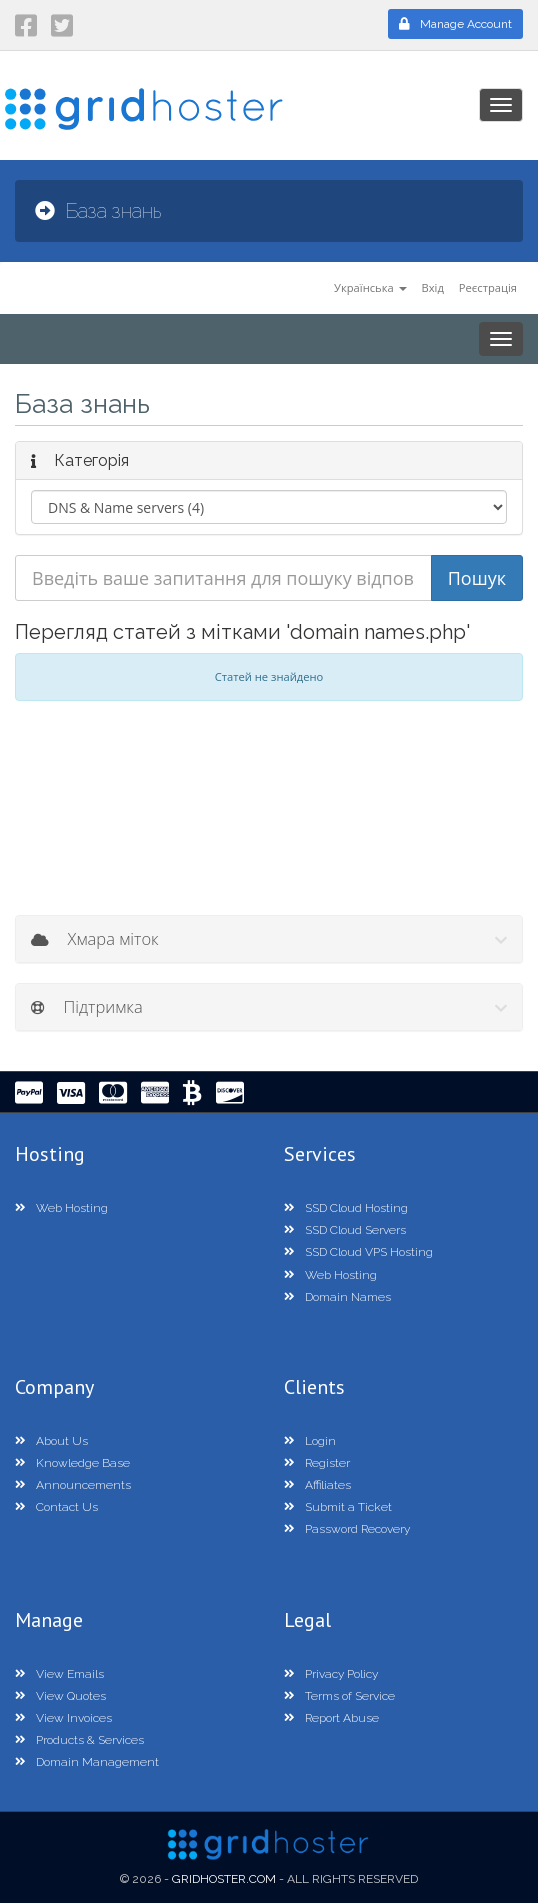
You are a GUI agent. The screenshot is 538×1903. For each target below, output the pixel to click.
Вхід (433, 287)
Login (310, 1441)
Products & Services (79, 1740)
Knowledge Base (72, 1463)
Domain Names (337, 1297)
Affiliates (317, 1485)
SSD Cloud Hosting (346, 1208)
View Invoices (63, 1718)
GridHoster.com (224, 1879)
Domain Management (87, 1762)
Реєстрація (488, 287)
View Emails (59, 1674)
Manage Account (455, 24)
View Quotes (60, 1696)
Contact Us (56, 1507)
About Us (51, 1441)
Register (317, 1463)
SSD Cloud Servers (345, 1230)
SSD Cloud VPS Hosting (358, 1252)
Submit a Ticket (338, 1507)
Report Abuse (331, 1718)
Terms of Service (339, 1696)
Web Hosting (61, 1208)
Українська (370, 287)
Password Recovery (347, 1529)
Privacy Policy (331, 1674)
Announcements (73, 1485)
